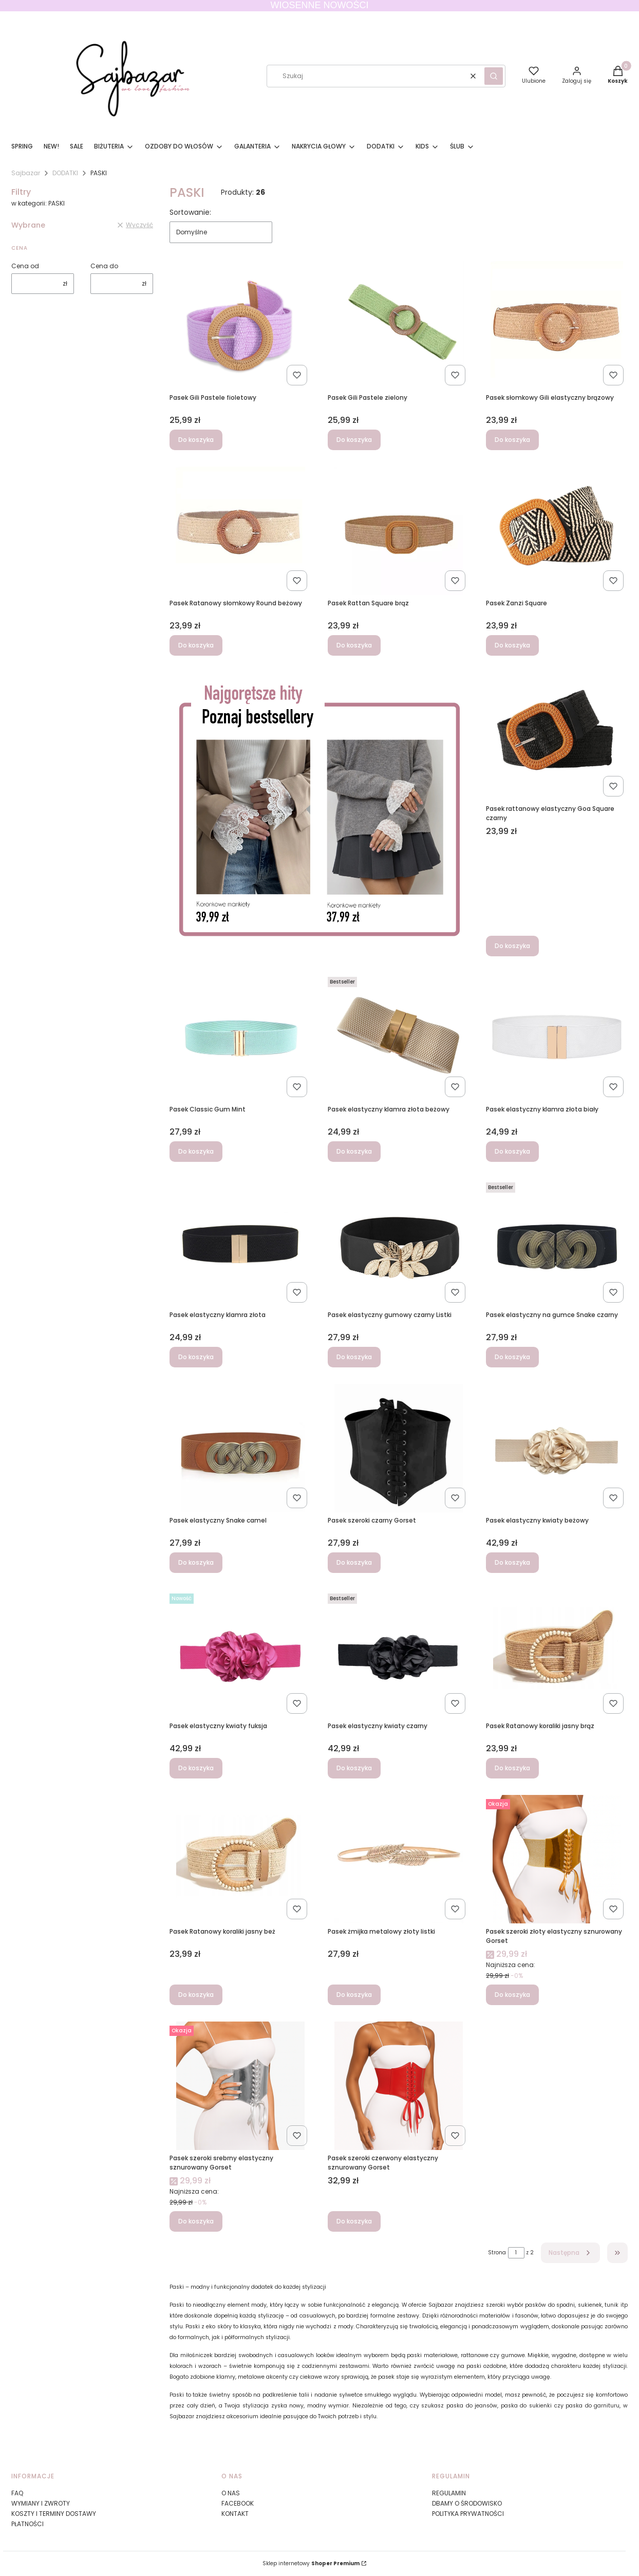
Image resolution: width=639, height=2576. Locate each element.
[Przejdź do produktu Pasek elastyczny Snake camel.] (240, 1448)
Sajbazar (25, 173)
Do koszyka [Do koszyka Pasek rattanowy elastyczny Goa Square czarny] (512, 945)
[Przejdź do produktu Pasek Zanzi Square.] (557, 531)
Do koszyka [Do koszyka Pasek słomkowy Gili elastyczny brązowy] (512, 439)
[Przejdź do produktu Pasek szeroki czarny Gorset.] (398, 1448)
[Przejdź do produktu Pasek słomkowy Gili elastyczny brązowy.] (557, 325)
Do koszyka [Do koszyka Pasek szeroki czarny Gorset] (354, 1562)
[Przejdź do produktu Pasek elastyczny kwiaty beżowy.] (557, 1448)
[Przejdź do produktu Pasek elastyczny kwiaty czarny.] (398, 1653)
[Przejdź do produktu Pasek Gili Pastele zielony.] (398, 325)
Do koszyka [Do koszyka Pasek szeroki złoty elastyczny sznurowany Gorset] (512, 1994)
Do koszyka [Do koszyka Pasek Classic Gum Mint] (196, 1151)
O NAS (230, 2493)
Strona (497, 2252)
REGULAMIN (449, 2493)
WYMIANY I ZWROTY (40, 2503)
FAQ (17, 2493)
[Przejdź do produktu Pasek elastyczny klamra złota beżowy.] (398, 1037)
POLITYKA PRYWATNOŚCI (468, 2513)
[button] (493, 76)
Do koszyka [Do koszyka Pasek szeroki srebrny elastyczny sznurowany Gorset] (196, 2221)
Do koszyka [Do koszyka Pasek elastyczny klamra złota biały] (512, 1151)
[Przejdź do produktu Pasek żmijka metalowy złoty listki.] (398, 1859)
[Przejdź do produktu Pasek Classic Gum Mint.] (240, 1037)
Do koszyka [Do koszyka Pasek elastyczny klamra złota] (196, 1356)
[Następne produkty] (570, 2253)
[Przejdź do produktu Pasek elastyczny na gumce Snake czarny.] (557, 1242)
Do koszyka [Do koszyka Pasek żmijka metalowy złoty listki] (354, 1994)
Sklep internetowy (311, 2563)
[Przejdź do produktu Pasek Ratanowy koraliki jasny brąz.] (557, 1653)
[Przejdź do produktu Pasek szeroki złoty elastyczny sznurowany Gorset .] (557, 1859)
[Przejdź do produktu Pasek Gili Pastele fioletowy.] (240, 325)
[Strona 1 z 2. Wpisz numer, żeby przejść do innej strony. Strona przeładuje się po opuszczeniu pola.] (516, 2252)
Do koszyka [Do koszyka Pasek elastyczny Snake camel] (196, 1562)
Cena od (25, 266)
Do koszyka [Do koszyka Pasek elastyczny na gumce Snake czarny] (512, 1356)
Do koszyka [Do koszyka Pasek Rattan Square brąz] (354, 645)
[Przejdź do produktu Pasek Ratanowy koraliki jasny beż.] (240, 1859)
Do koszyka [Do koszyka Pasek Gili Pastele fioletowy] (196, 439)
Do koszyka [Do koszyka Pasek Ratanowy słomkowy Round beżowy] (196, 645)
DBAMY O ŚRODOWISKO (467, 2503)
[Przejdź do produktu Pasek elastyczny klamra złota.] (240, 1242)
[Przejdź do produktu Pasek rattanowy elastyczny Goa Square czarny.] (557, 736)
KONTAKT (235, 2513)
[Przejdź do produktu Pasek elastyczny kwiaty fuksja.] (240, 1653)
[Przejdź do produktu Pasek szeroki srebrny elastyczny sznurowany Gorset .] (240, 2086)
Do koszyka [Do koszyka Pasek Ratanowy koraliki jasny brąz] (512, 1768)
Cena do (104, 266)
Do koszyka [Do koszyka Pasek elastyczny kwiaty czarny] (354, 1768)
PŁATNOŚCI (27, 2523)
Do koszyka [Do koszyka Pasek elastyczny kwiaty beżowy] (512, 1562)
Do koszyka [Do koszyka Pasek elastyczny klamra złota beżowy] (354, 1151)
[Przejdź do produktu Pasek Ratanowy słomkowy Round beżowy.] (240, 531)
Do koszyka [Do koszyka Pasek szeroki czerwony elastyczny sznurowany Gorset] (354, 2221)
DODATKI (65, 173)
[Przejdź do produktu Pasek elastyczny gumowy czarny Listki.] (398, 1242)
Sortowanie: (190, 212)
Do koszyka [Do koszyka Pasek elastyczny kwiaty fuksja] (196, 1768)
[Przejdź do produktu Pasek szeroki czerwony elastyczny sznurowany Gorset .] (398, 2086)
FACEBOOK (237, 2503)
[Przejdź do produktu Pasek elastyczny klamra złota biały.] (557, 1037)
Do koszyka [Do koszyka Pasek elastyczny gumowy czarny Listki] (354, 1356)
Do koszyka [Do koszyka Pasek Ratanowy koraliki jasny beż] (196, 1994)
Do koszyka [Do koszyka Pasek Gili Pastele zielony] (354, 439)
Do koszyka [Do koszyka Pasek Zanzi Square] (512, 645)
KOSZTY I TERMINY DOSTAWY (53, 2513)
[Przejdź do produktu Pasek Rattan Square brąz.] (398, 531)
